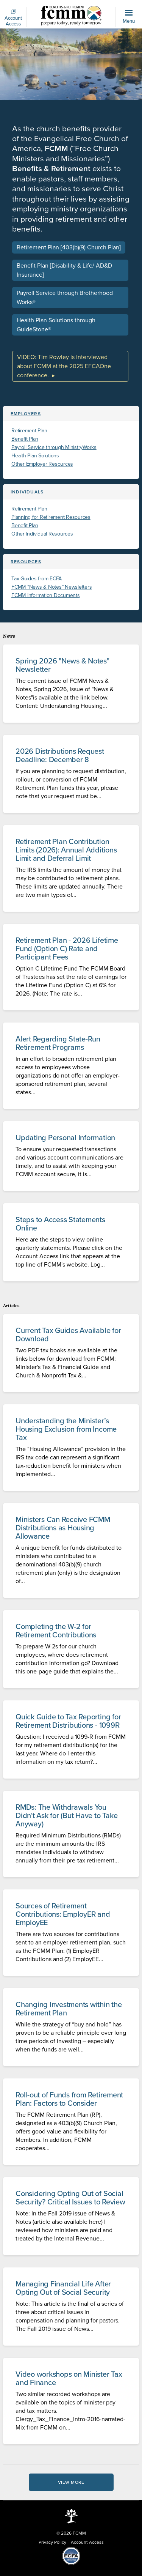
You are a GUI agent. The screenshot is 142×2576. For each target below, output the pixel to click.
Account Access (13, 18)
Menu (129, 17)
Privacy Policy (52, 2542)
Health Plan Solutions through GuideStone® (56, 325)
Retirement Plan (29, 430)
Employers (26, 413)
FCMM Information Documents (45, 595)
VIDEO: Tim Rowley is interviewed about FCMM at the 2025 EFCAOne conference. (64, 366)
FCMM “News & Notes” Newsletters (51, 587)
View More (71, 2482)
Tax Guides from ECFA (36, 578)
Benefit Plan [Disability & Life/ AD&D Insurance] (64, 270)
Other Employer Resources (42, 464)
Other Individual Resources (42, 534)
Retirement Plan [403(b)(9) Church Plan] (69, 247)
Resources (26, 561)
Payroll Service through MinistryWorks (54, 447)
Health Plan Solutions (35, 455)
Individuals (27, 492)
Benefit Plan (24, 439)
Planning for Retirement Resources (51, 517)
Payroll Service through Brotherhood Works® (65, 297)
